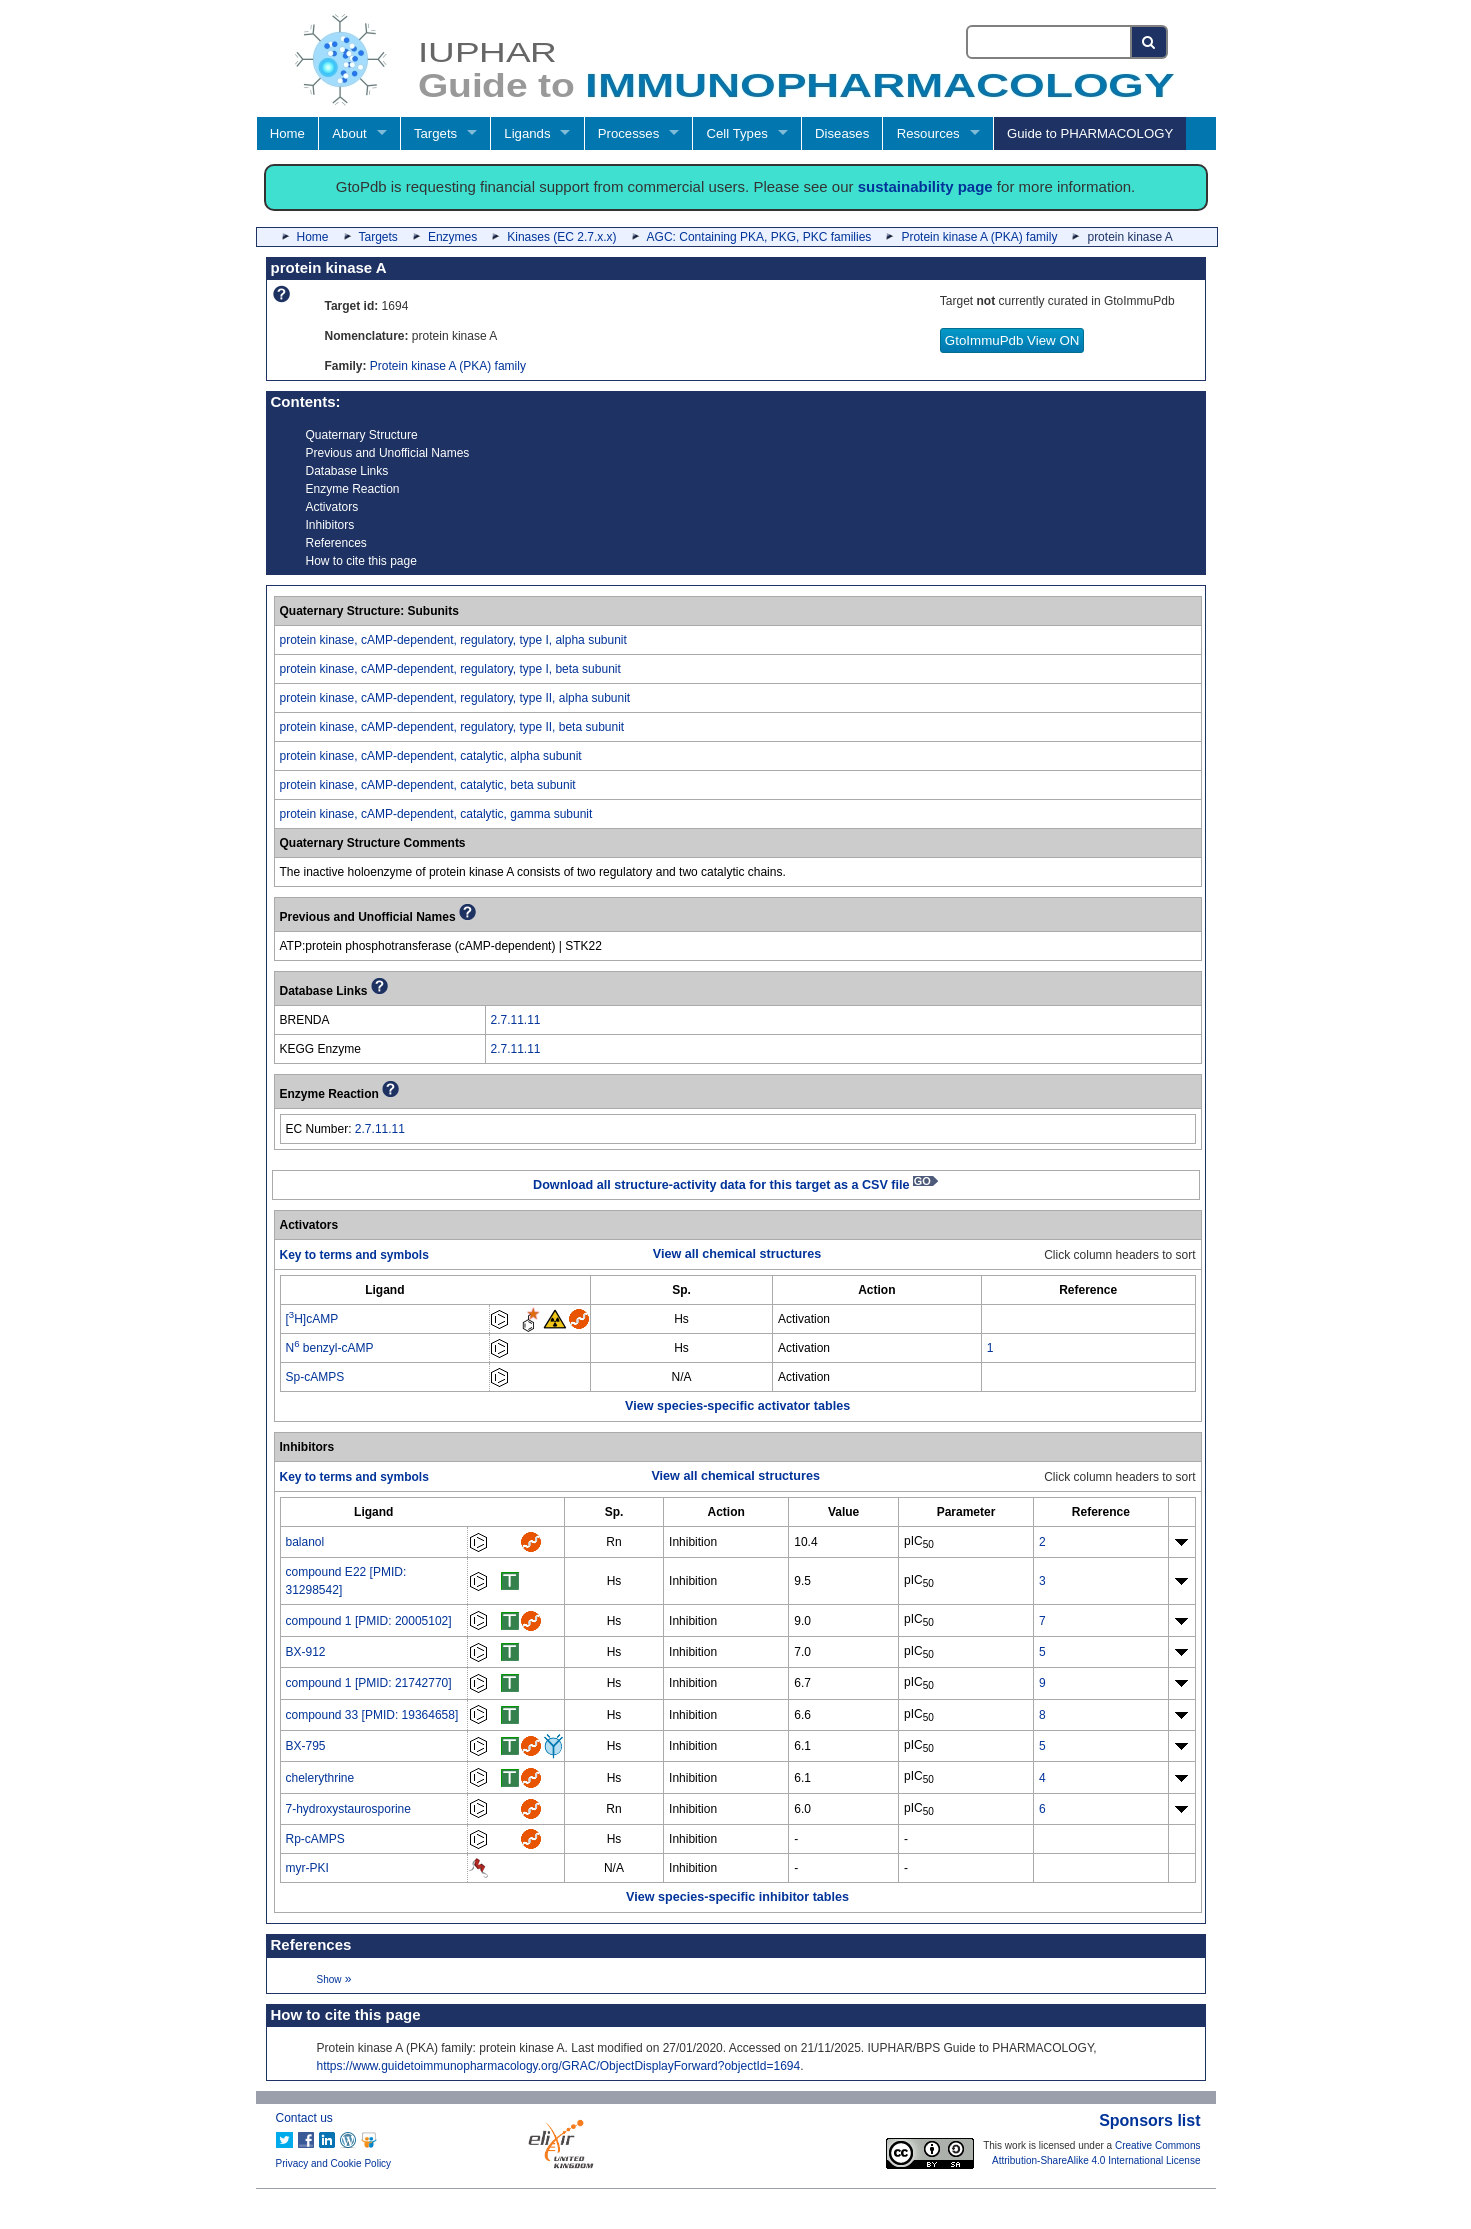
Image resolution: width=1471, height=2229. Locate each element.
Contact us (304, 2118)
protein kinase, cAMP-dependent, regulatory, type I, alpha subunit (453, 640)
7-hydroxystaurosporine (348, 1809)
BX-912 (306, 1652)
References (336, 543)
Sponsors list (1149, 2120)
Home (287, 133)
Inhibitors (330, 525)
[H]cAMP (312, 1319)
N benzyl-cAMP (330, 1348)
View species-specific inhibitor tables (737, 1897)
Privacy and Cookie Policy (334, 2163)
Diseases (842, 133)
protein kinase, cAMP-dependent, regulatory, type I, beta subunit (450, 669)
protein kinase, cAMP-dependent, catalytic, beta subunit (428, 785)
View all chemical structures (737, 1254)
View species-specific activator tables (737, 1406)
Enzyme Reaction (353, 489)
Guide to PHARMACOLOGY (1090, 133)
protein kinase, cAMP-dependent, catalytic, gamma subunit (436, 814)
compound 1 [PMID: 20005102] (369, 1621)
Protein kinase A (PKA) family (979, 237)
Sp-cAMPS (315, 1377)
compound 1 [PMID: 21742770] (369, 1683)
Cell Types (737, 133)
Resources (928, 133)
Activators (332, 507)
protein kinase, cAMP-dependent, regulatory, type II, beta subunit (452, 727)
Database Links (347, 471)
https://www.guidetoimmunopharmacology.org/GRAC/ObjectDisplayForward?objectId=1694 (559, 2066)
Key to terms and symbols (354, 1255)
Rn (613, 1542)
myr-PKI (307, 1868)
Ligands (527, 133)
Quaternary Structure (362, 435)
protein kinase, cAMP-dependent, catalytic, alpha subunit (431, 756)
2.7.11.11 (516, 1020)
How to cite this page (361, 561)
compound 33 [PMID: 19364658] (372, 1715)
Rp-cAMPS (315, 1839)
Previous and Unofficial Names (388, 453)
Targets (435, 133)
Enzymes (452, 237)
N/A (682, 1377)
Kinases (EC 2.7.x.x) (561, 237)
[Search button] (1149, 42)
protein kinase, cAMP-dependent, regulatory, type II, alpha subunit (455, 698)
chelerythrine (320, 1778)
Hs (681, 1319)
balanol (305, 1542)
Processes (629, 133)
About (349, 133)
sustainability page (925, 186)
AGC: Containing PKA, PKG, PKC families (759, 237)
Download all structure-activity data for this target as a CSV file (735, 1185)
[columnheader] (384, 1290)
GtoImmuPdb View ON (1012, 340)
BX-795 (306, 1746)
